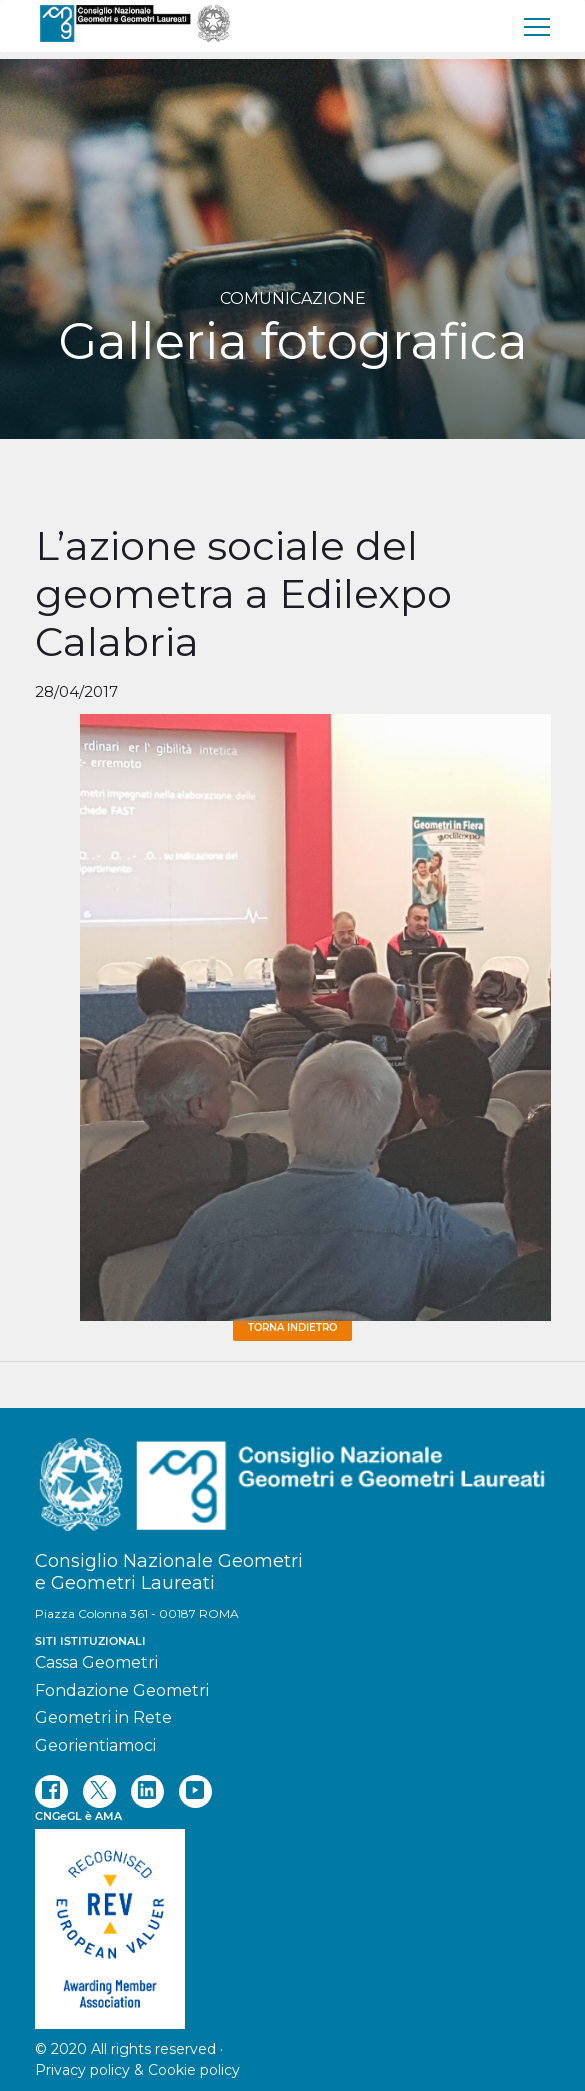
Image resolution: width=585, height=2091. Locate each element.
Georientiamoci (95, 1745)
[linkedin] (147, 1791)
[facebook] (51, 1791)
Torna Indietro (292, 1327)
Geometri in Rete (103, 1717)
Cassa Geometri (96, 1662)
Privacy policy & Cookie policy (137, 2070)
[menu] (538, 26)
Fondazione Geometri (122, 1690)
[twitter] (99, 1791)
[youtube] (195, 1791)
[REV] (293, 1919)
